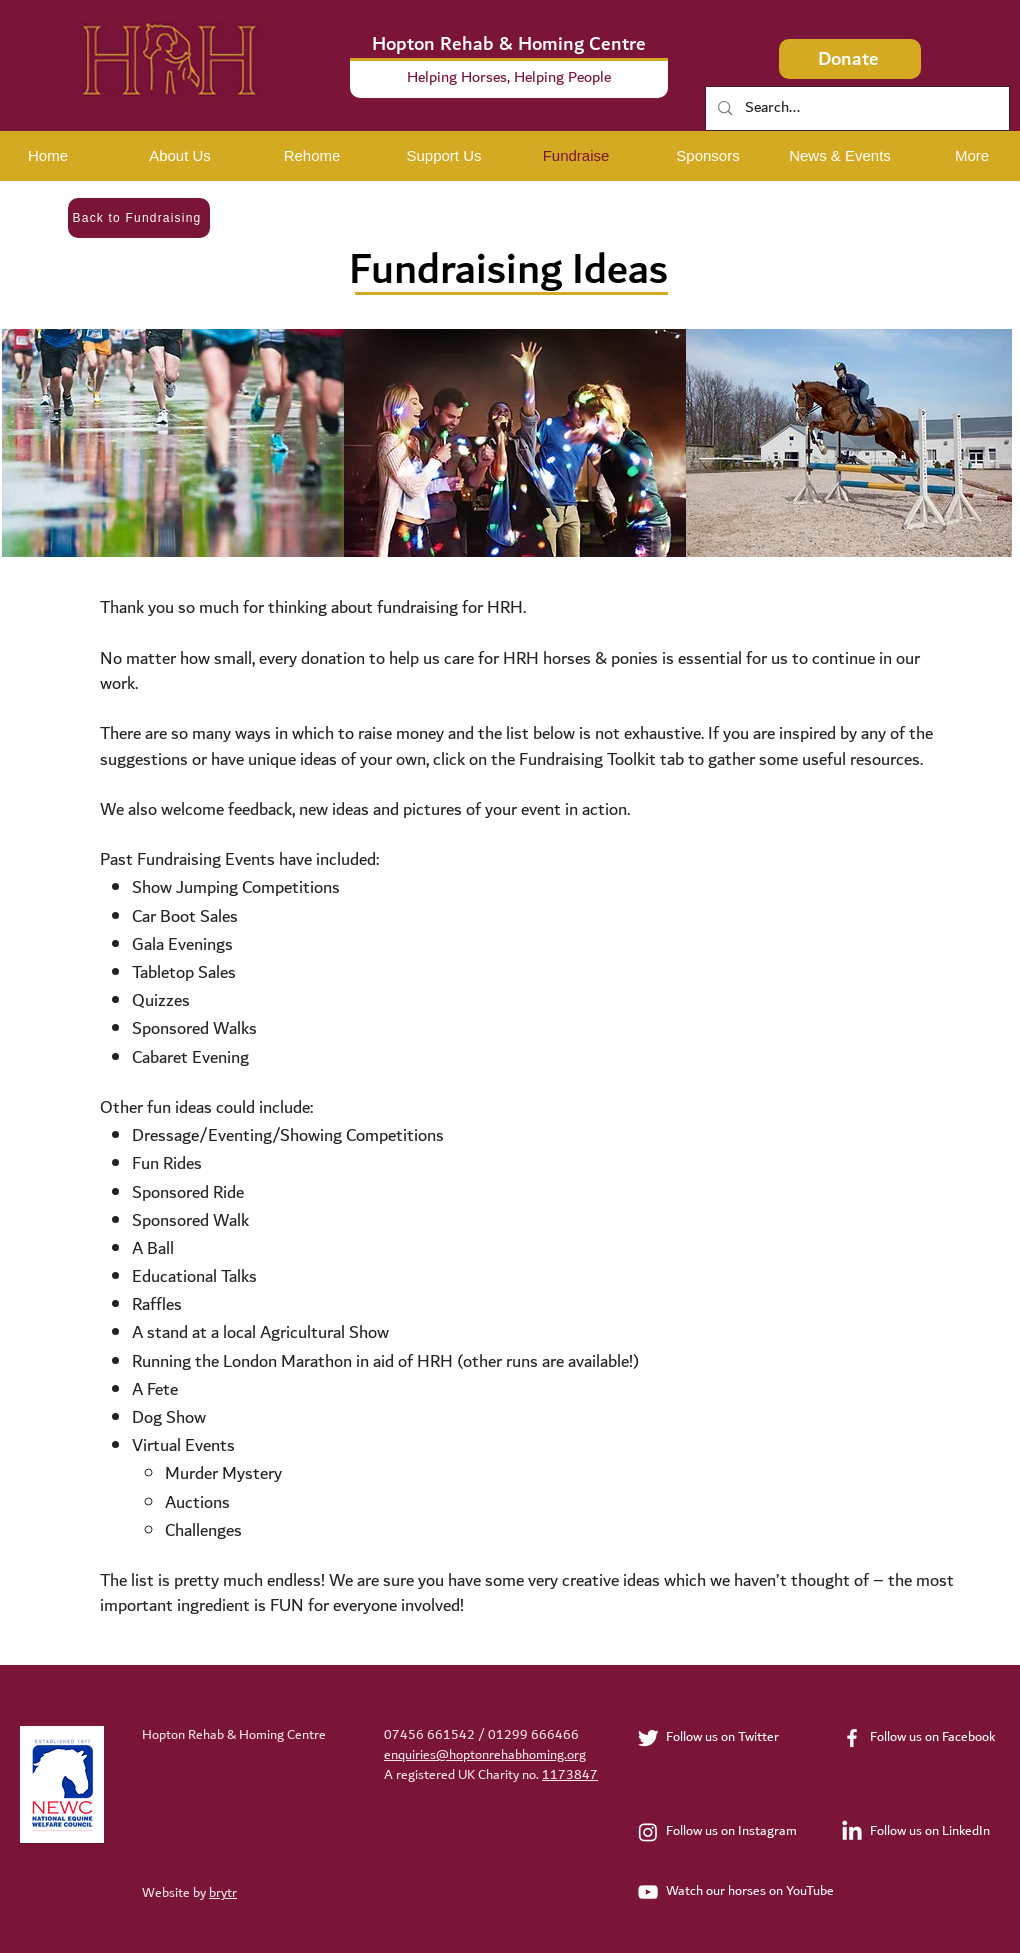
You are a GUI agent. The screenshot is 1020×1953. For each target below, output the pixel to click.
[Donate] (850, 59)
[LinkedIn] (852, 1832)
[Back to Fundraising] (139, 218)
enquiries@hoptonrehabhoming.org (485, 1755)
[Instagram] (648, 1832)
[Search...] (856, 108)
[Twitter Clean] (648, 1738)
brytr (223, 1893)
